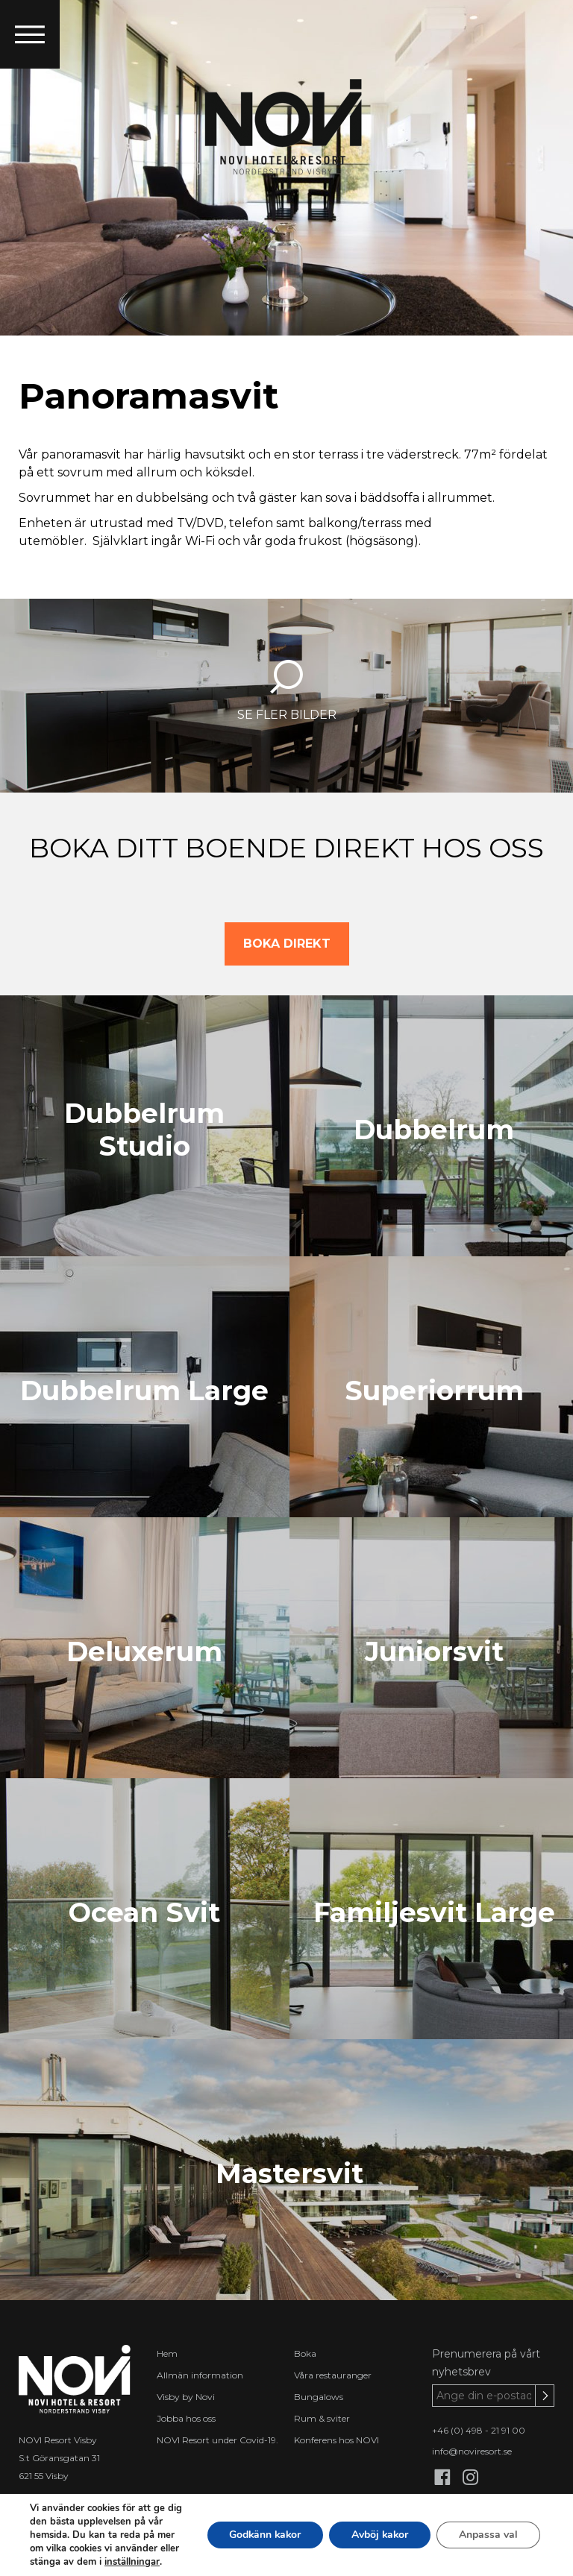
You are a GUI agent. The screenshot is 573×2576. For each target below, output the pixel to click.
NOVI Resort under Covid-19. (217, 2440)
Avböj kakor (379, 2535)
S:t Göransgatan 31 (59, 2457)
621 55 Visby (44, 2475)
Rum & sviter (322, 2418)
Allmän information (200, 2375)
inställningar (132, 2562)
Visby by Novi (186, 2396)
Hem (167, 2353)
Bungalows (318, 2396)
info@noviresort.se (472, 2451)
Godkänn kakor (262, 2535)
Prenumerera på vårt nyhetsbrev (486, 2362)
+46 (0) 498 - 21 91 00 (478, 2430)
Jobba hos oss (186, 2418)
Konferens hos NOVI (336, 2440)
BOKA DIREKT (287, 943)
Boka (305, 2353)
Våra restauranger (333, 2375)
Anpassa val (488, 2535)
